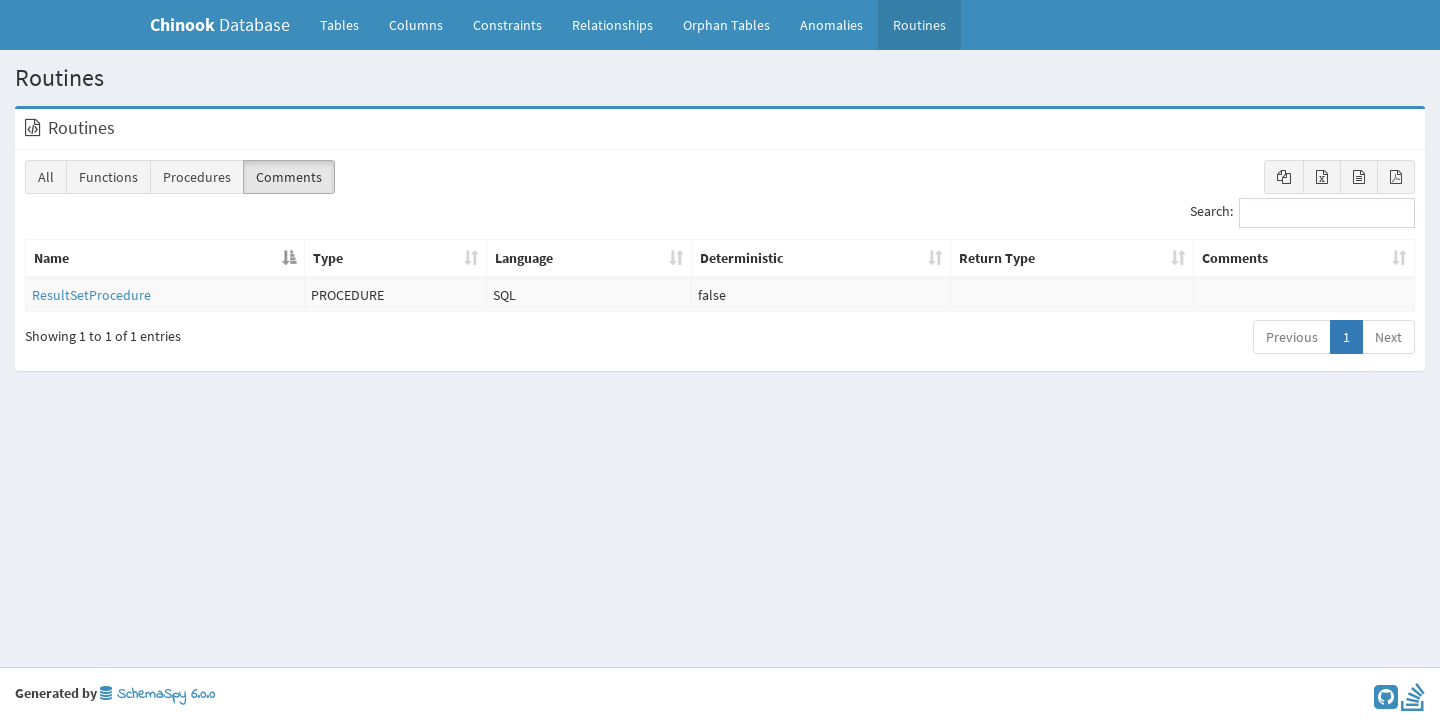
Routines (919, 25)
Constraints (507, 25)
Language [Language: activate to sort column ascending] (524, 258)
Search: (1302, 213)
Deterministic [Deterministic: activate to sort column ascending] (742, 258)
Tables (347, 24)
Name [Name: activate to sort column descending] (51, 258)
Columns (416, 25)
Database (220, 24)
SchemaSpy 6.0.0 (157, 694)
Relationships (612, 25)
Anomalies (831, 25)
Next (1388, 337)
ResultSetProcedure (91, 295)
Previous (1292, 337)
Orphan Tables (726, 25)
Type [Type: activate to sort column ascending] (328, 258)
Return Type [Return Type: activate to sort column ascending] (997, 258)
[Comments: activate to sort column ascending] (1304, 259)
